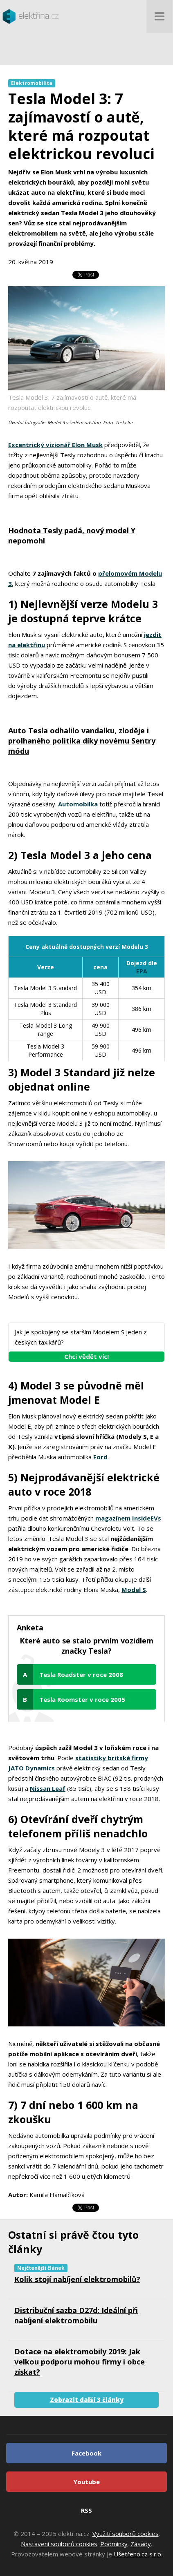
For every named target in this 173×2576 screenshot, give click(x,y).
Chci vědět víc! (86, 1356)
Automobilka (78, 804)
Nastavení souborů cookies (59, 2544)
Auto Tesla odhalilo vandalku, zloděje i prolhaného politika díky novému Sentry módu (81, 741)
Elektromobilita (31, 83)
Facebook (86, 2453)
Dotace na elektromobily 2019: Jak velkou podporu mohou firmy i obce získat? (79, 2362)
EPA (141, 971)
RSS (86, 2510)
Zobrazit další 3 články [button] (87, 2400)
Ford (100, 1457)
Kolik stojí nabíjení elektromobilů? (77, 2279)
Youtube (86, 2482)
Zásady (140, 2544)
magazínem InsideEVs (128, 1518)
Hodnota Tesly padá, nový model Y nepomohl (71, 535)
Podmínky (114, 2544)
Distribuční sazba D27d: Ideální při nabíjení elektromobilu (76, 2315)
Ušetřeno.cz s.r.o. (138, 2554)
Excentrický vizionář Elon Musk (55, 445)
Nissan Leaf (47, 1788)
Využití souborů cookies (125, 2533)
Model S (133, 1589)
